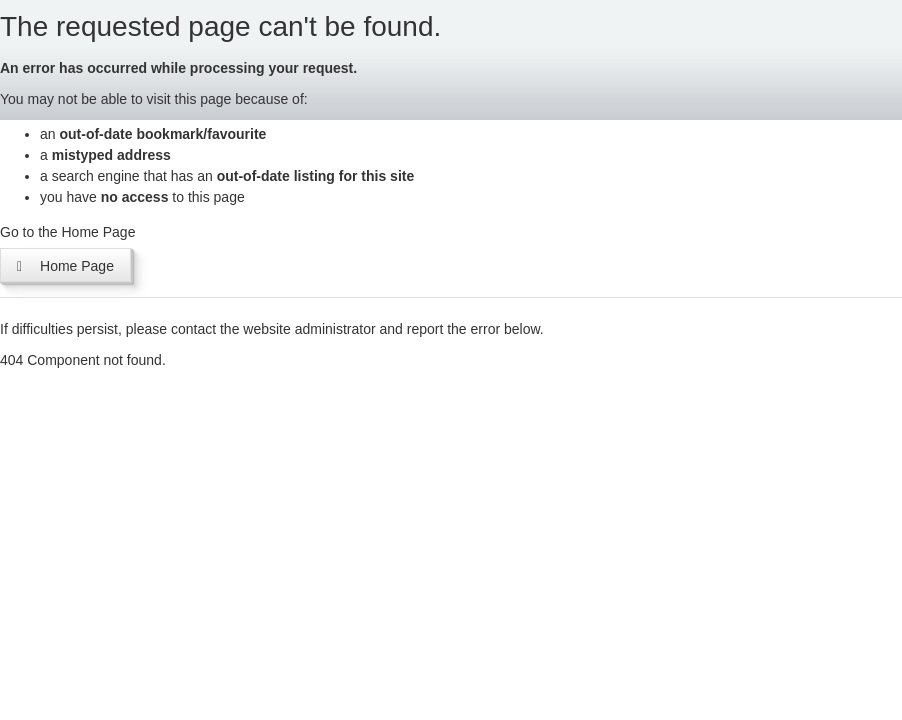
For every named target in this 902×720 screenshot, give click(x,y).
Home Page (65, 265)
